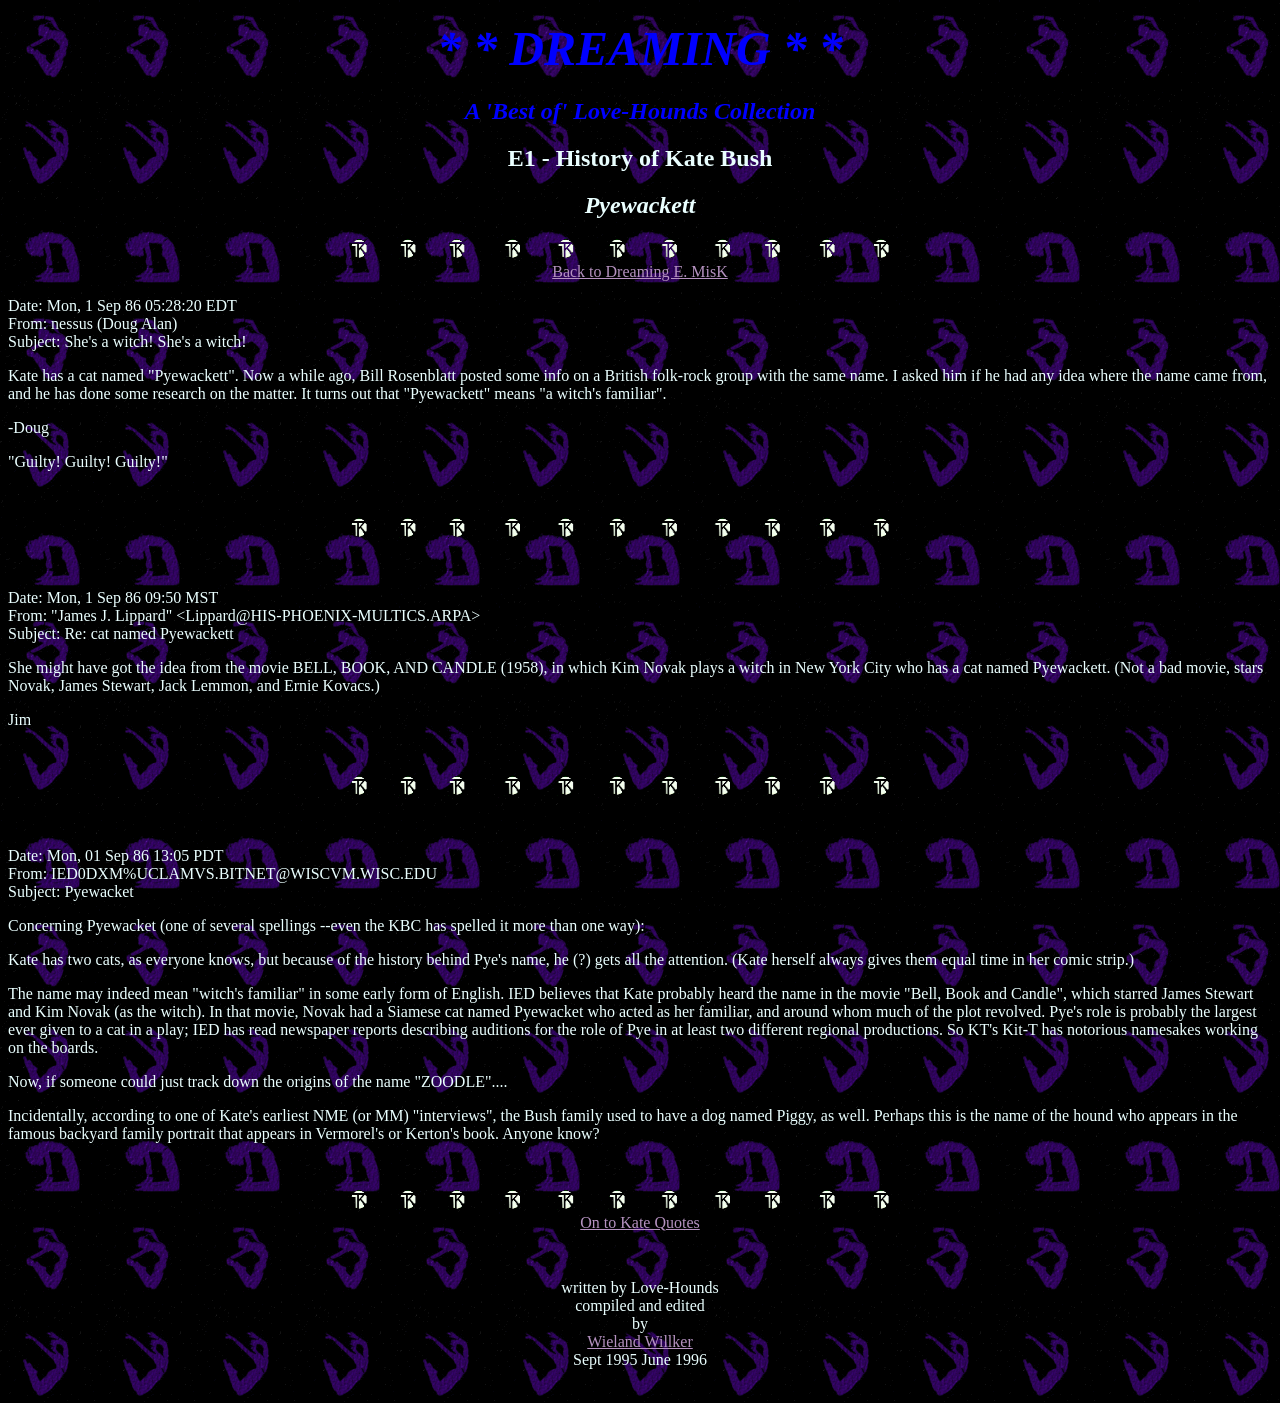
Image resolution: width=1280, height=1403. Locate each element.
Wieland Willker (640, 1359)
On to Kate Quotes (640, 1228)
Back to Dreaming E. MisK (640, 262)
